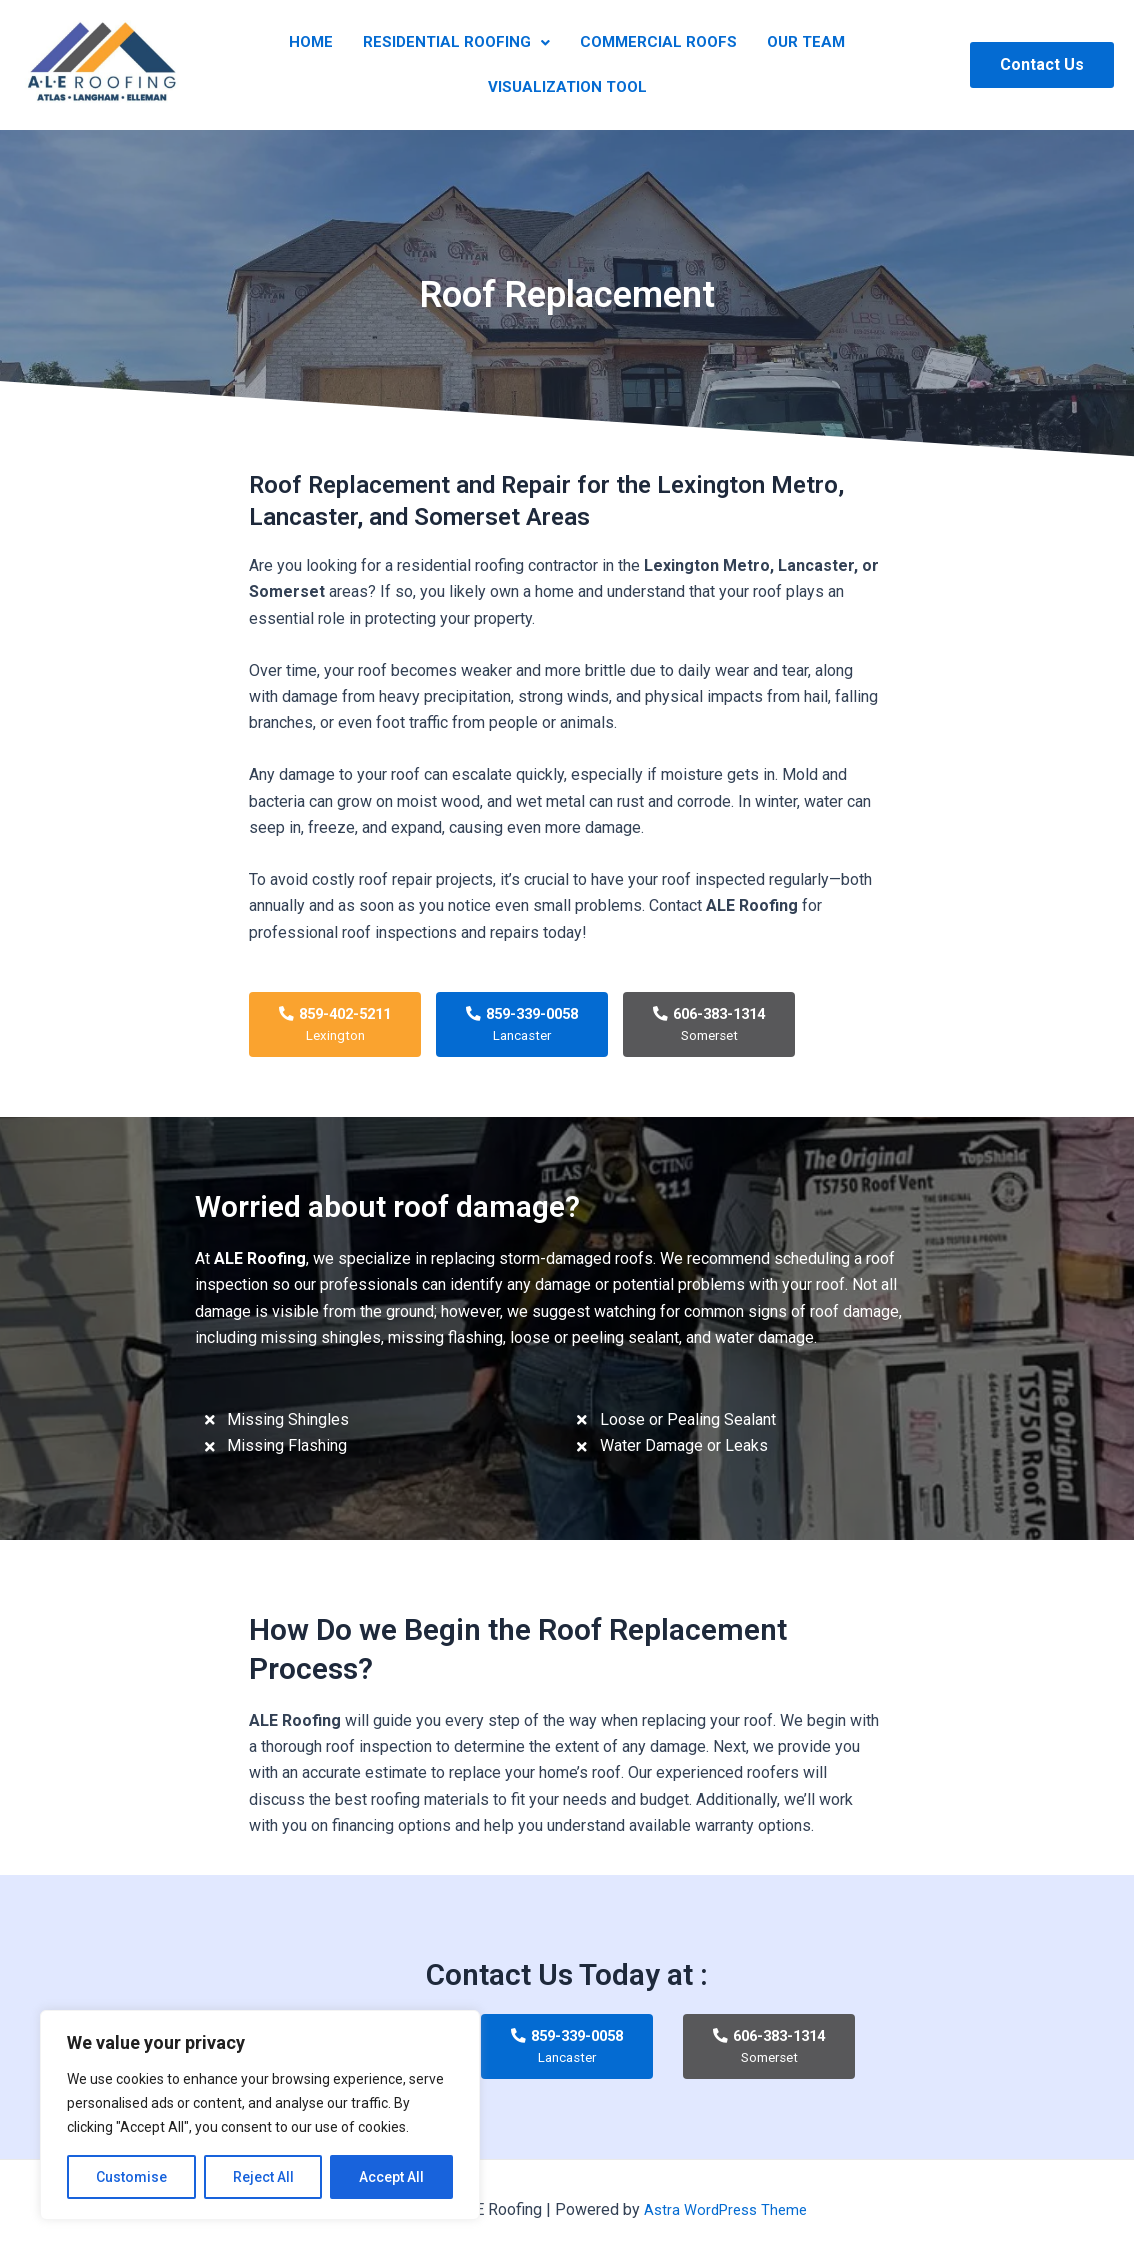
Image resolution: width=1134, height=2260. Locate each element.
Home (326, 48)
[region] (260, 2115)
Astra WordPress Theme (725, 2209)
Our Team (791, 48)
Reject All (263, 2177)
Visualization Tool (567, 73)
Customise (131, 2177)
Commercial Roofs (653, 48)
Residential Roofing (461, 48)
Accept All (391, 2177)
